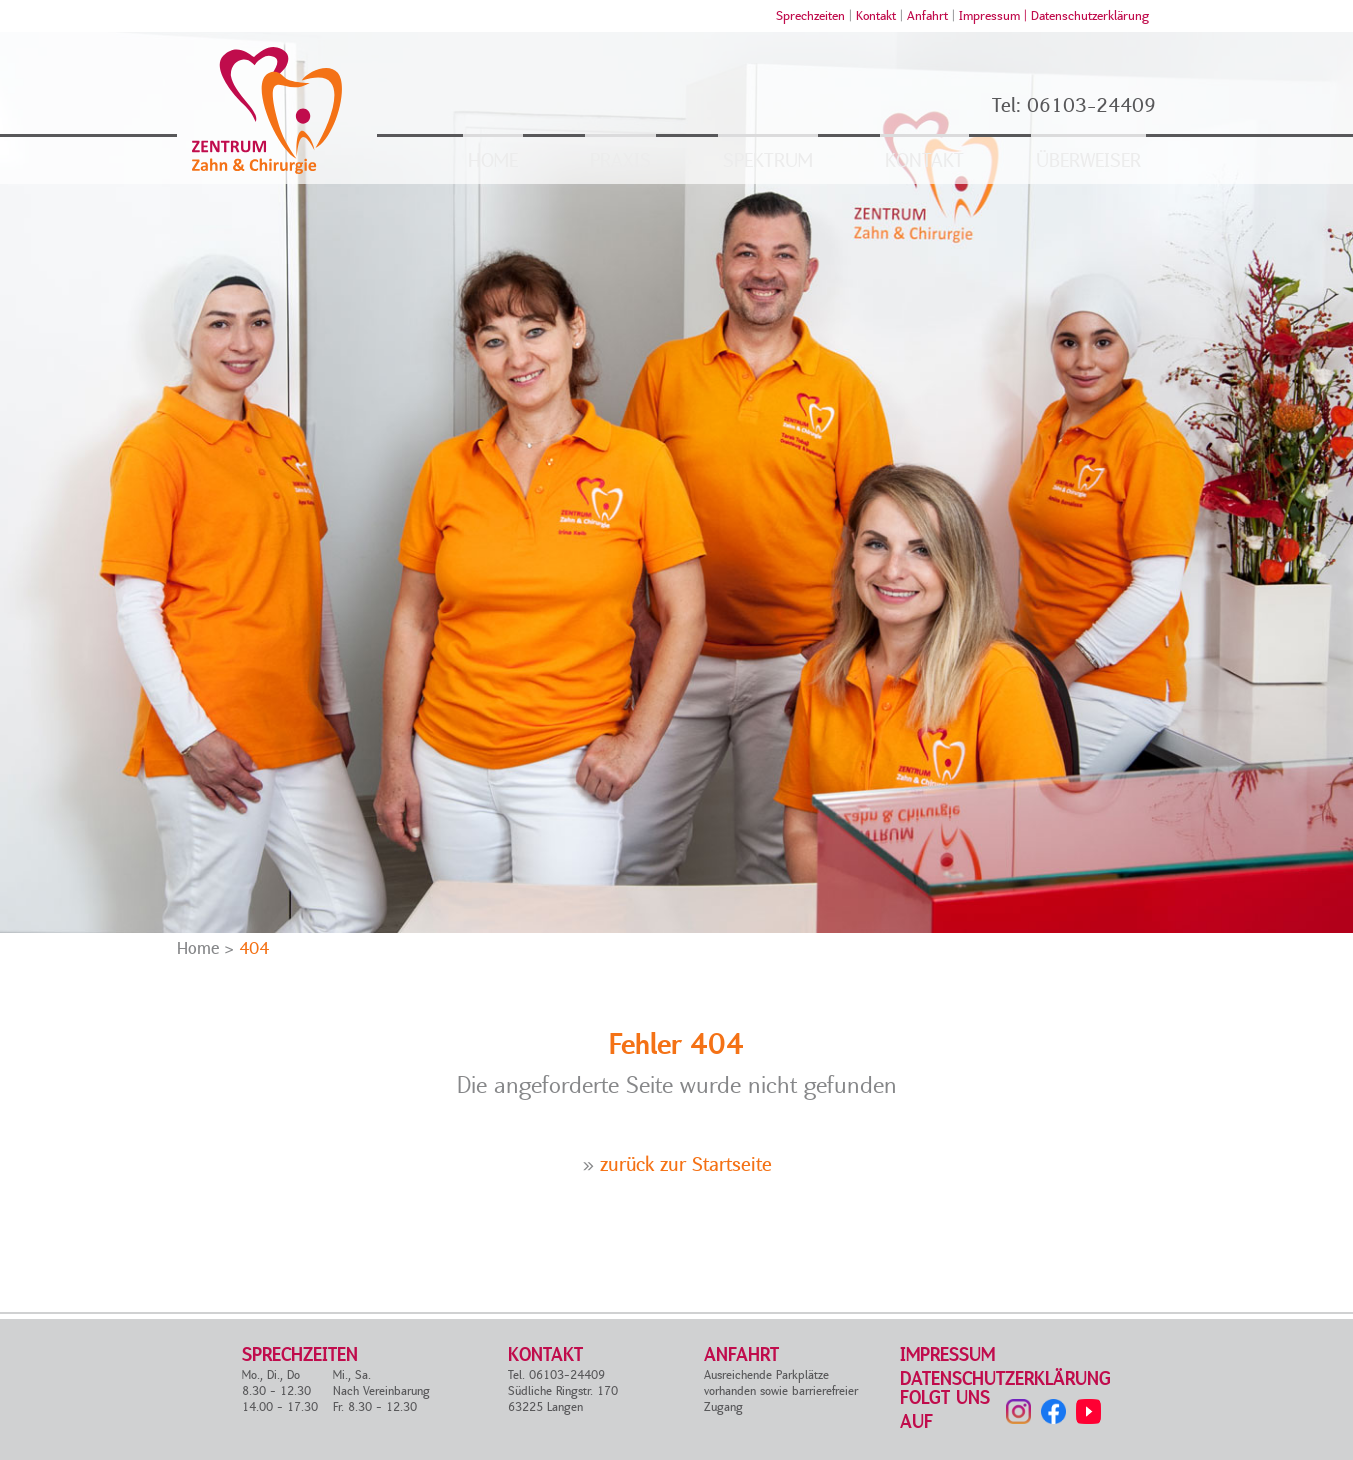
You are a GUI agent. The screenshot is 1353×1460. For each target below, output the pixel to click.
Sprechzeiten (810, 16)
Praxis (620, 161)
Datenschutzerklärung (1090, 16)
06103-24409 (1091, 106)
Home (493, 161)
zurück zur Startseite (686, 1165)
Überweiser (1088, 161)
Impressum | (995, 16)
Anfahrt (927, 16)
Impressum (947, 1355)
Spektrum (768, 161)
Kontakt (876, 16)
